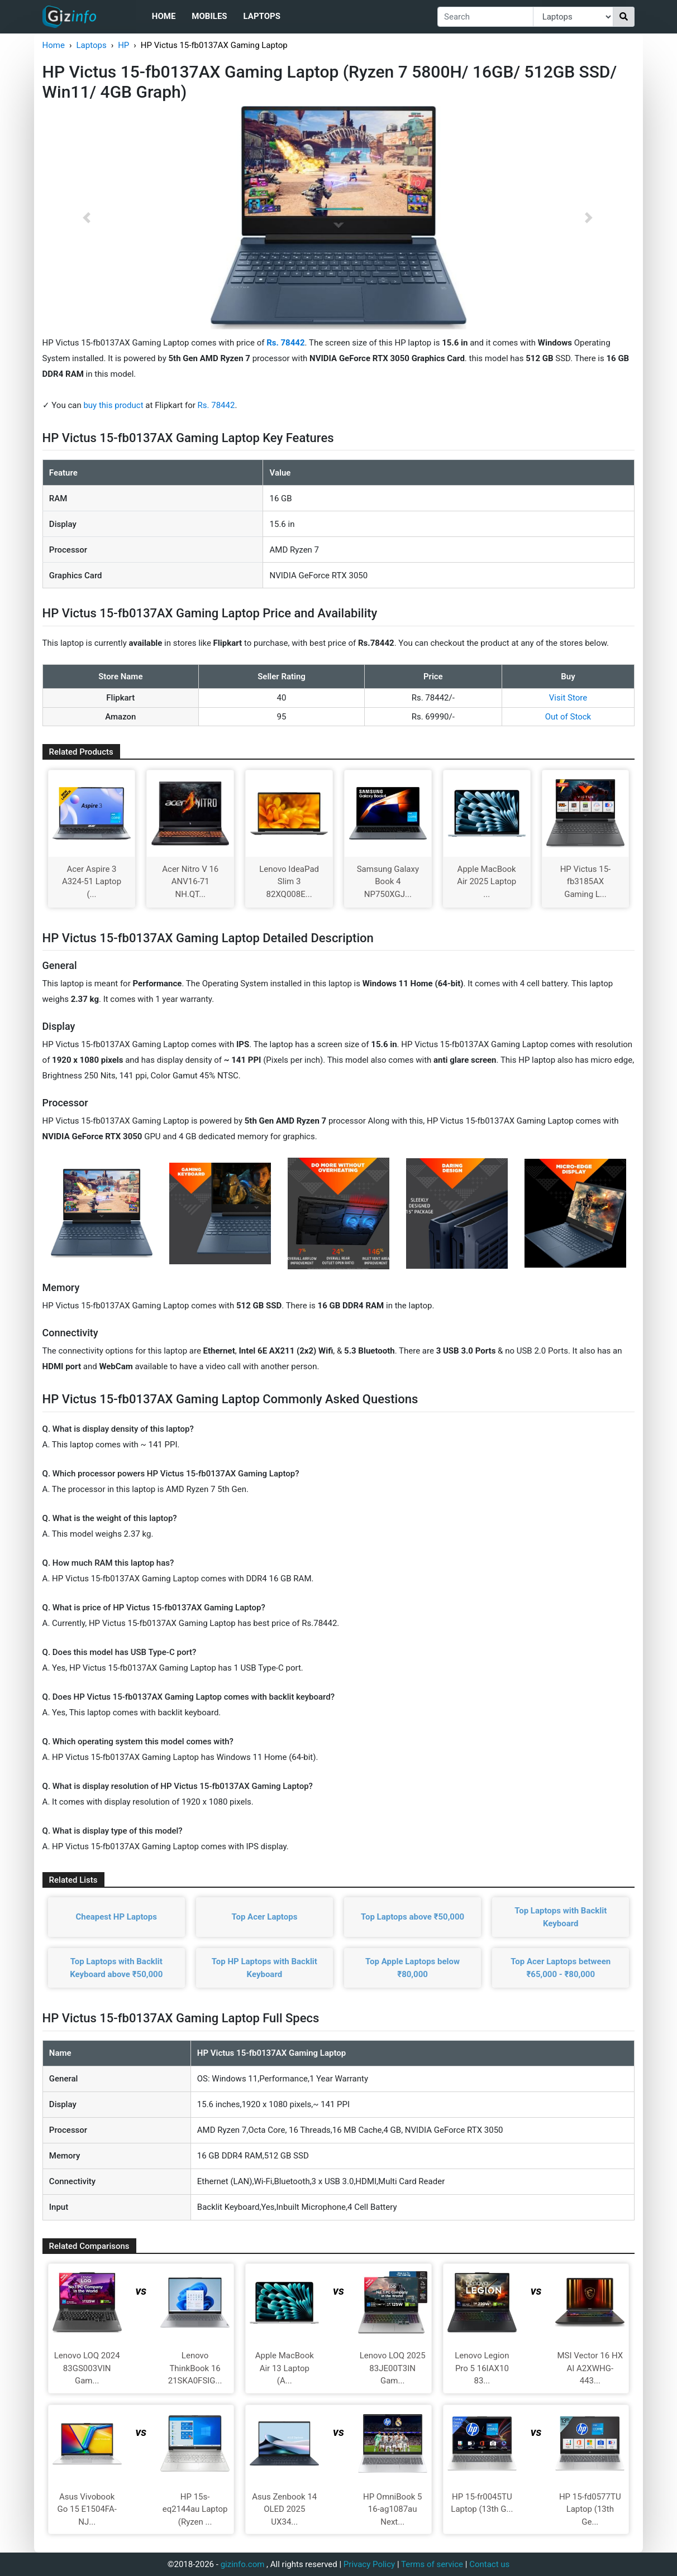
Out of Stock (568, 717)
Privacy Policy (369, 2564)
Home (164, 16)
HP (123, 45)
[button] (86, 217)
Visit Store (568, 698)
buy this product (113, 405)
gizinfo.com (243, 2564)
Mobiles (209, 16)
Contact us (489, 2564)
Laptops (262, 16)
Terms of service (432, 2564)
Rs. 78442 (216, 405)
